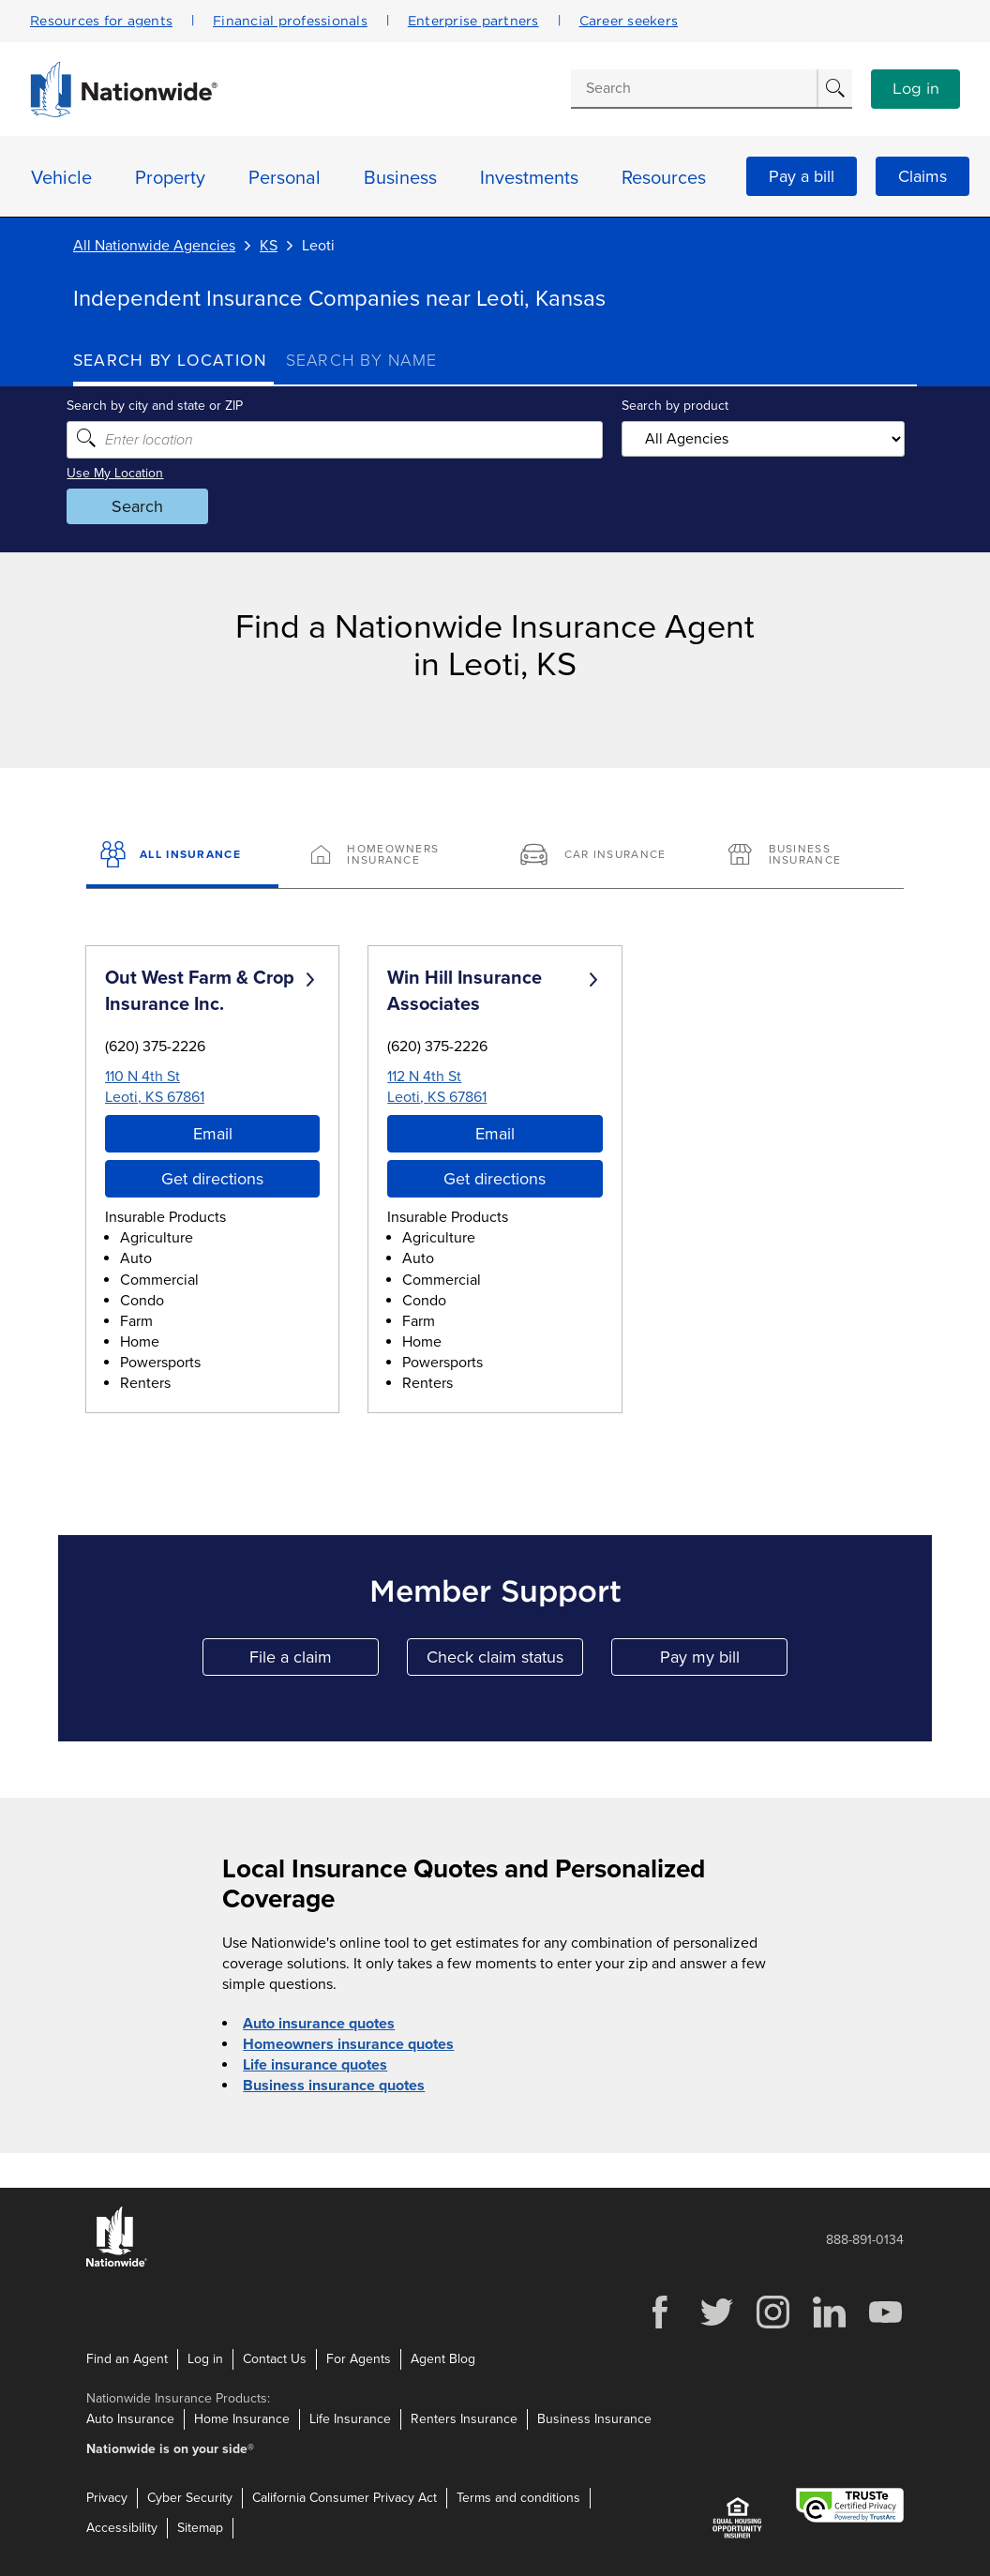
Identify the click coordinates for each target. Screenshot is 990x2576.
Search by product (673, 406)
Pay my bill (724, 1661)
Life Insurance (350, 2419)
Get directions (212, 1178)
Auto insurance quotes (319, 2023)
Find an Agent (127, 2359)
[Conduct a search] (694, 88)
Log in (915, 89)
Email (212, 1133)
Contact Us (275, 2359)
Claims (922, 176)
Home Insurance (242, 2419)
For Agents (358, 2359)
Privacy (107, 2498)
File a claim (314, 1661)
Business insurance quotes (334, 2085)
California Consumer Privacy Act (344, 2498)
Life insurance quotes (315, 2065)
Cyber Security (189, 2498)
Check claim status (505, 1661)
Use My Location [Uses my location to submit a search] (121, 473)
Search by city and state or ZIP (161, 406)
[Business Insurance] (808, 856)
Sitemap (200, 2528)
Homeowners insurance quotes (348, 2044)
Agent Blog (443, 2359)
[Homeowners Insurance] (390, 856)
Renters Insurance (464, 2419)
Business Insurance (594, 2419)
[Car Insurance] (599, 856)
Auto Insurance (130, 2419)
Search (144, 506)
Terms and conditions (518, 2498)
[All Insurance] (182, 856)
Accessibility (122, 2528)
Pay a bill (801, 176)
